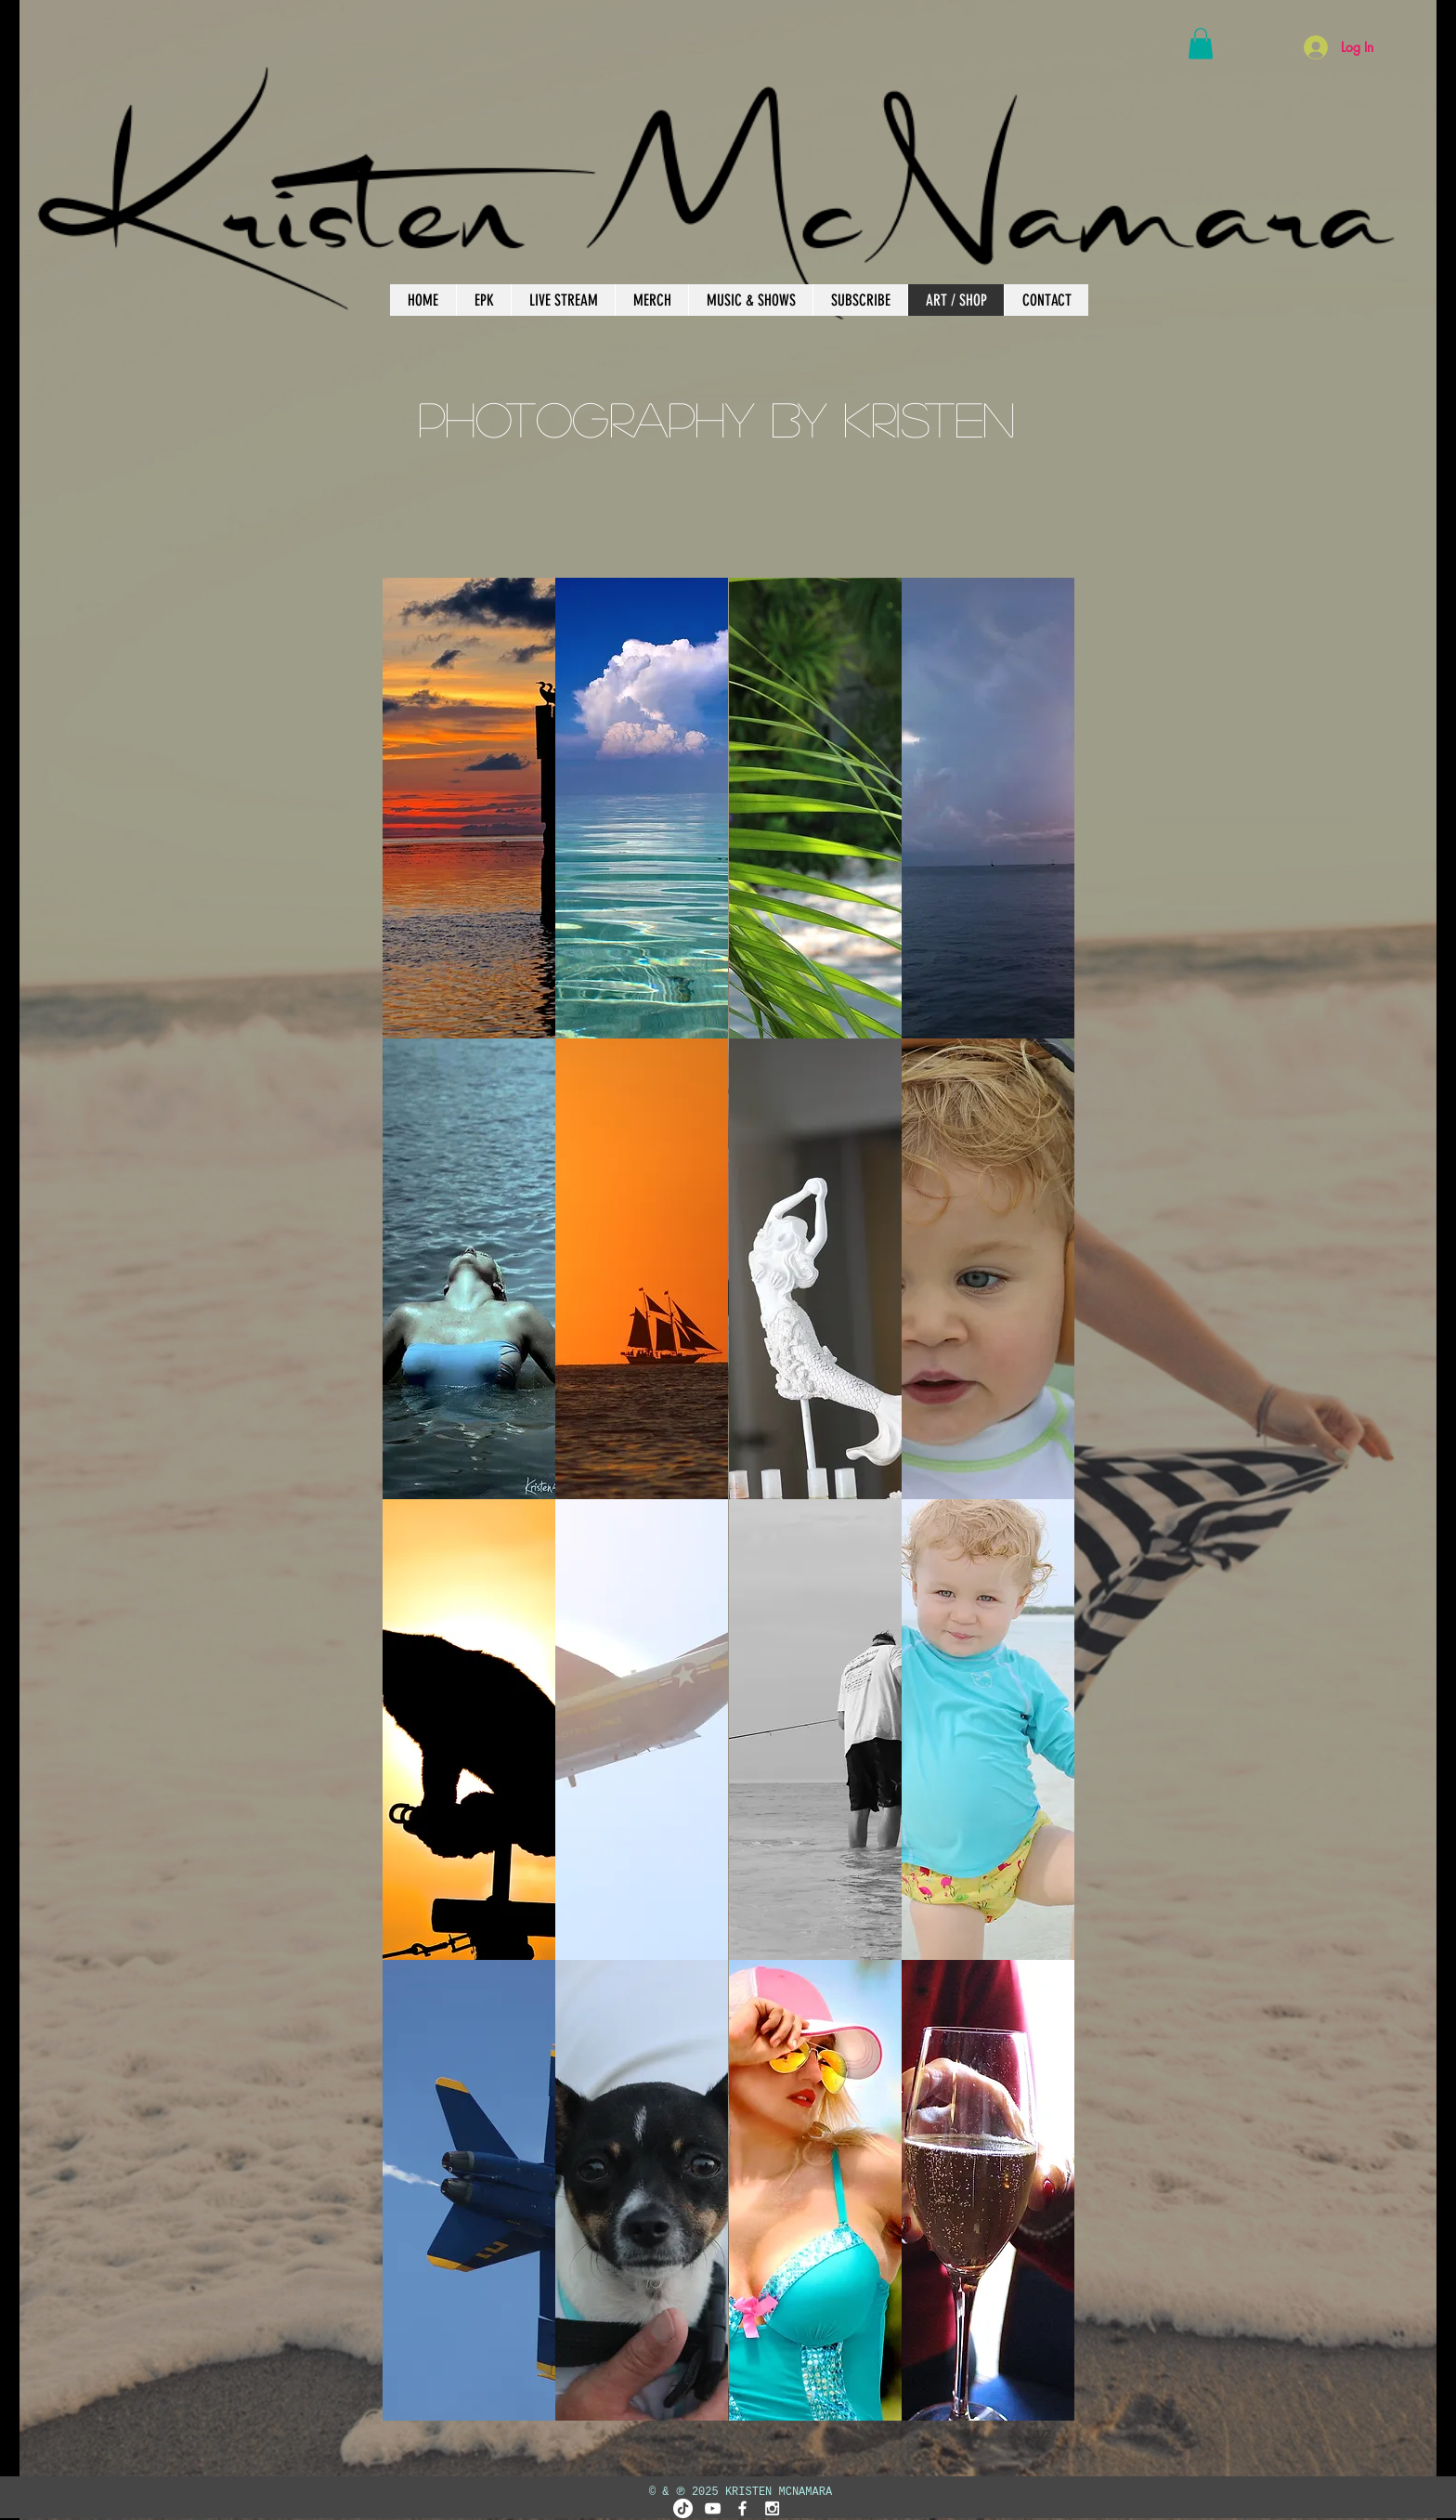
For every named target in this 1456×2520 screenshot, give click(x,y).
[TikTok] (683, 2508)
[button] (1201, 43)
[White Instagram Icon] (772, 2508)
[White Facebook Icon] (742, 2508)
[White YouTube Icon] (712, 2508)
